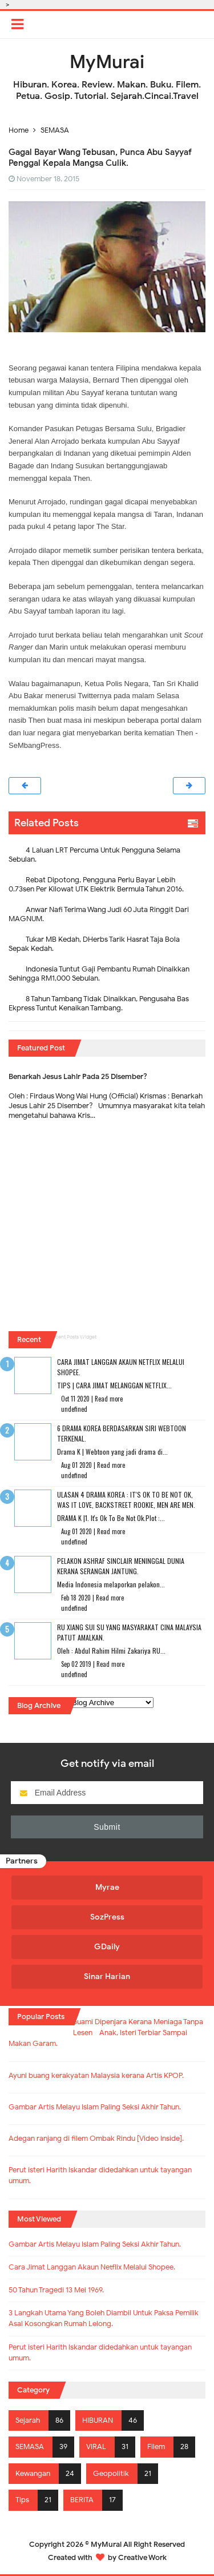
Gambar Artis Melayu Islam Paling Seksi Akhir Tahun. (95, 2107)
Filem (156, 2446)
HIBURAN (97, 2420)
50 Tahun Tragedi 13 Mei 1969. (56, 2290)
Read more (109, 1398)
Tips (22, 2500)
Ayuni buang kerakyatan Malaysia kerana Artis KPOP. (96, 2075)
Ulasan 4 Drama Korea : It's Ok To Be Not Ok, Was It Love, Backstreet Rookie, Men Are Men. (126, 1500)
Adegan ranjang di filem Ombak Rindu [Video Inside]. (96, 2138)
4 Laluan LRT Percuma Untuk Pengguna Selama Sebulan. (94, 854)
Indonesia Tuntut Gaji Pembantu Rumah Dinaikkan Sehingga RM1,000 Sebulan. (99, 973)
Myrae (107, 1887)
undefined (74, 1409)
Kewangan (32, 2473)
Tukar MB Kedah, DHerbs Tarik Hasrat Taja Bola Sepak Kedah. (94, 943)
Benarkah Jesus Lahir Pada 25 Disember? (78, 1076)
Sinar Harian (107, 1976)
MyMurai (106, 2544)
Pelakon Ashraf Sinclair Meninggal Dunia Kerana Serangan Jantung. (120, 1566)
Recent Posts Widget (73, 1336)
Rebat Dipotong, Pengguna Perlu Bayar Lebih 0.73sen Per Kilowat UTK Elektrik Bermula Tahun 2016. (96, 884)
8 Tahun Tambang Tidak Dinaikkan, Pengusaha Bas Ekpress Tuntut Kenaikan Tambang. (99, 1003)
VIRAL (96, 2446)
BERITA (82, 2500)
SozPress (107, 1917)
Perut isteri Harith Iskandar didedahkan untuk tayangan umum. (100, 2353)
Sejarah (27, 2420)
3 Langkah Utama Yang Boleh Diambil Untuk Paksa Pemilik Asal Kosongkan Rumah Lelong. (104, 2318)
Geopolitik (111, 2473)
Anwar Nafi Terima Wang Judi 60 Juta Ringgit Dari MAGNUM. (99, 914)
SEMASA (29, 2446)
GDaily (107, 1947)
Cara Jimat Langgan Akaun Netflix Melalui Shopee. (92, 2267)
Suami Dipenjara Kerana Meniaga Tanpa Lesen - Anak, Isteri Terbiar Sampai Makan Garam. (106, 2032)
